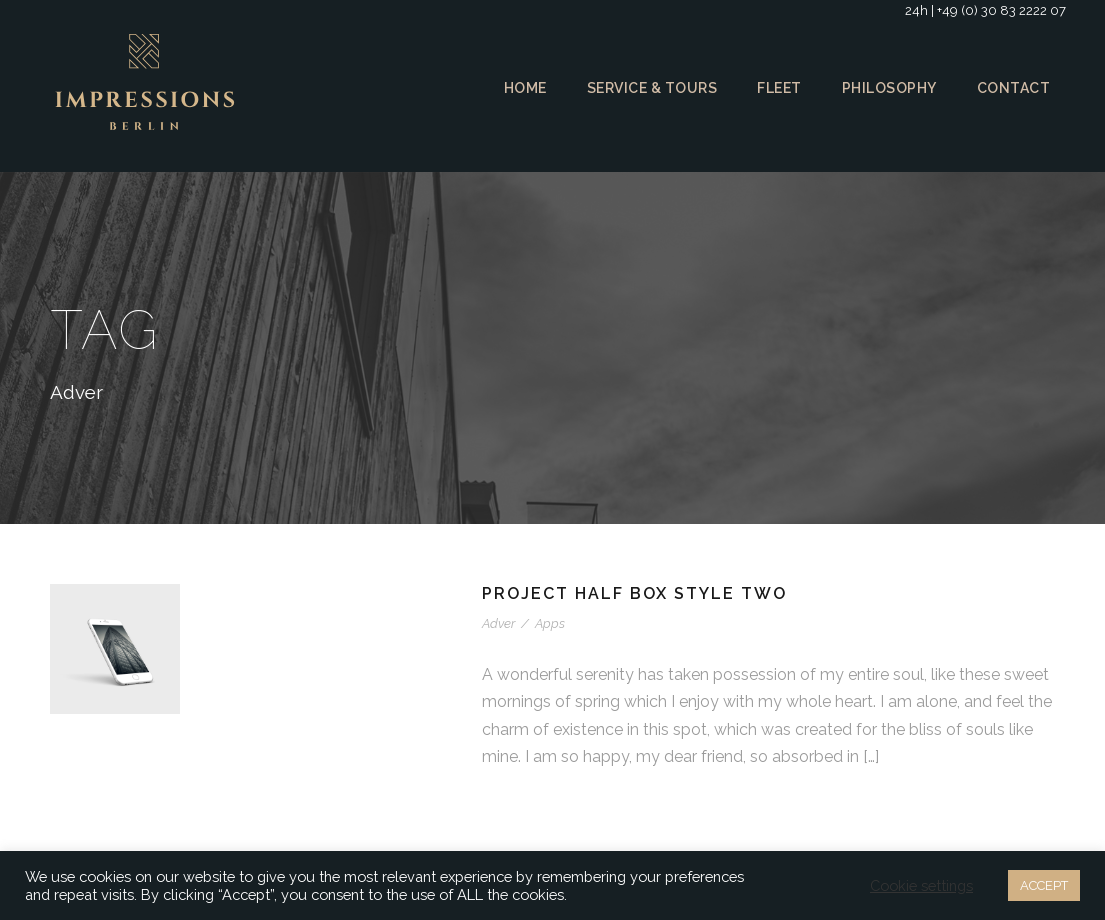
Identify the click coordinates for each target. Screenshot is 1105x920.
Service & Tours (647, 88)
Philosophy (890, 88)
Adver (499, 623)
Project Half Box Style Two (638, 593)
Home (518, 88)
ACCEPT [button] (1041, 885)
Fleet (778, 88)
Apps (547, 623)
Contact (1014, 88)
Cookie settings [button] (918, 886)
